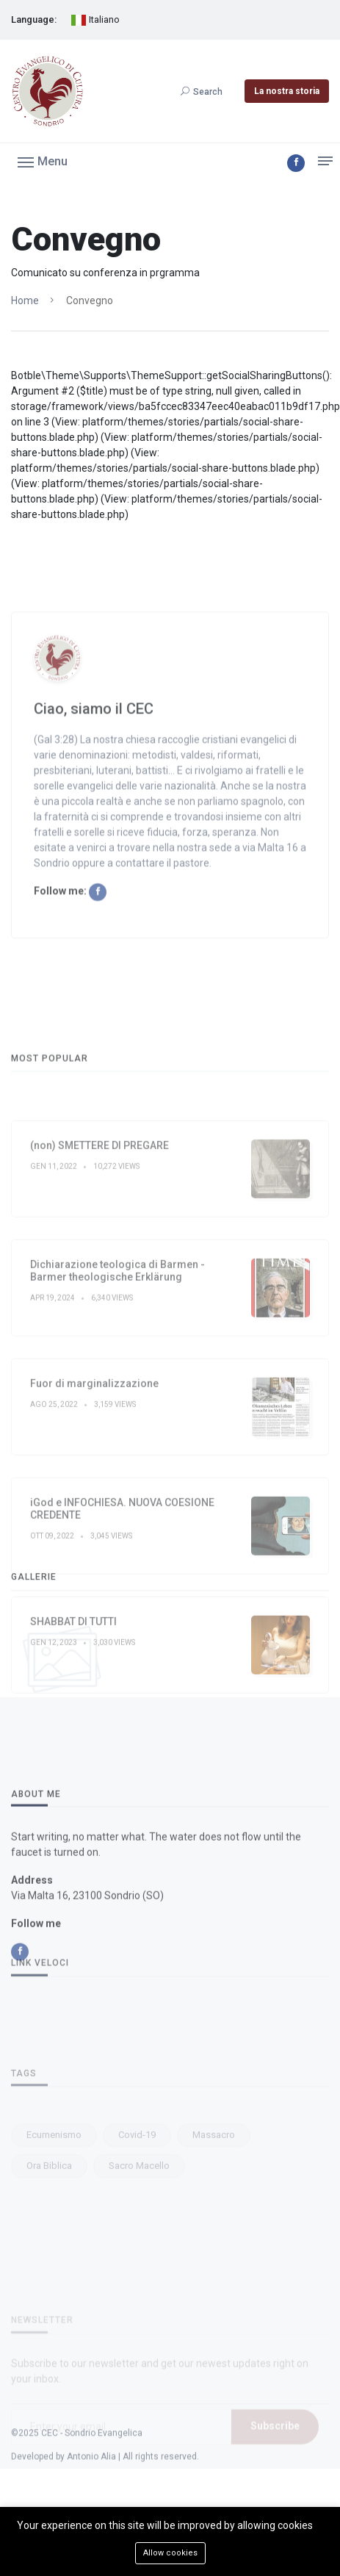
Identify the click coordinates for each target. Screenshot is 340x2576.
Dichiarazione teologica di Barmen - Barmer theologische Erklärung (117, 1423)
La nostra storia (286, 91)
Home (25, 300)
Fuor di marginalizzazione (94, 1535)
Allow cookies (170, 2553)
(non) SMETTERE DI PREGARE (99, 1297)
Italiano (95, 20)
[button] (42, 161)
